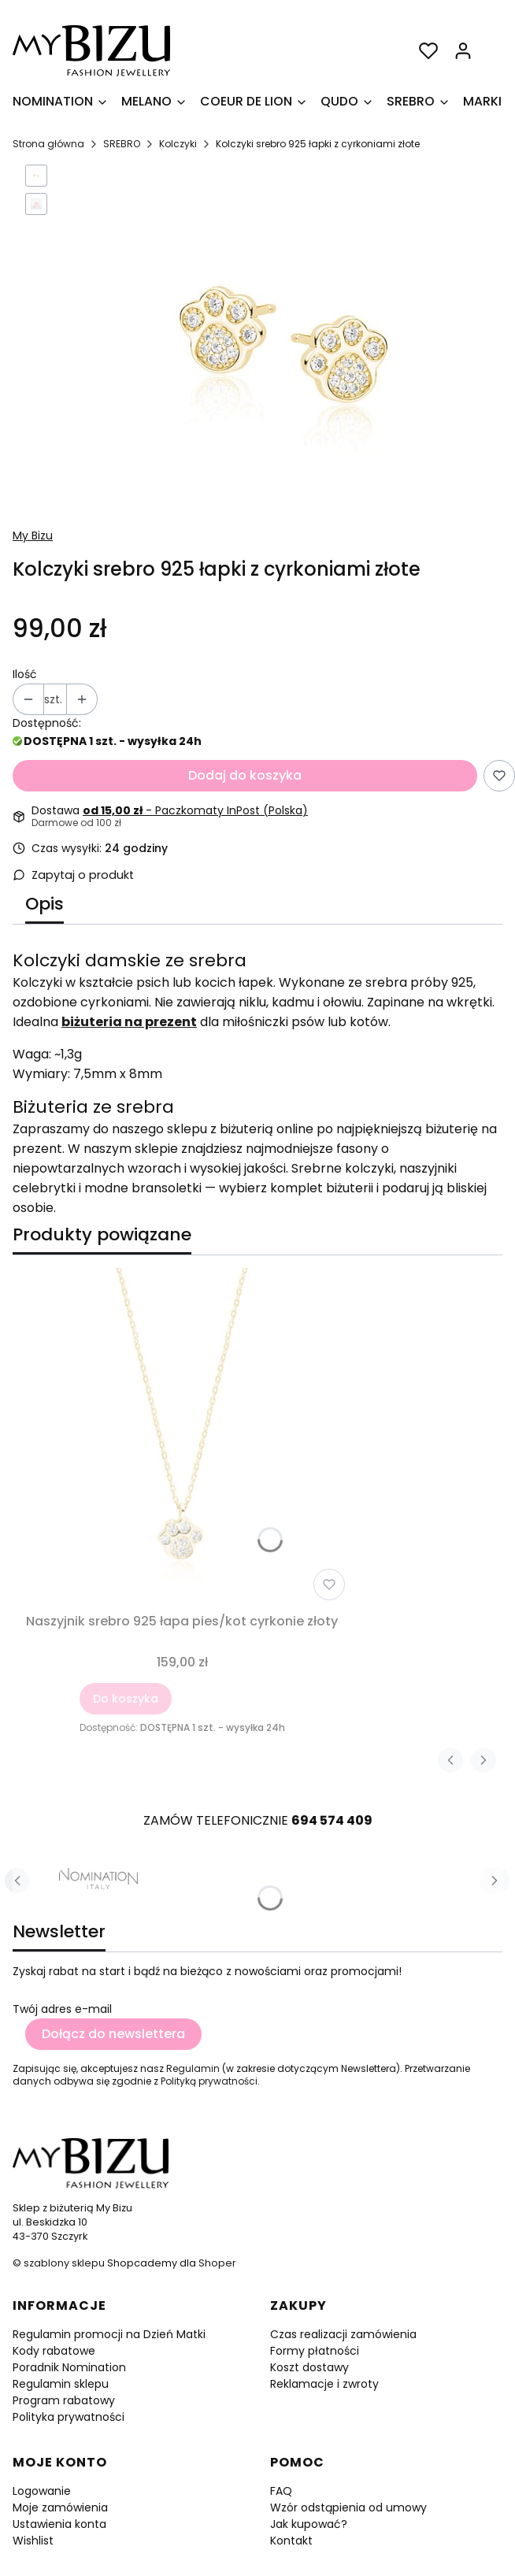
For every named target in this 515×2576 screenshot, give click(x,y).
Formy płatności (314, 2351)
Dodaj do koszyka (245, 775)
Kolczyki (178, 143)
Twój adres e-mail (62, 2009)
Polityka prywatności (68, 2417)
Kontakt (291, 2540)
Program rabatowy (64, 2400)
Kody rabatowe (54, 2351)
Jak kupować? (308, 2524)
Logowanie (42, 2491)
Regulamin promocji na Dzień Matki (109, 2334)
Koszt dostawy (309, 2367)
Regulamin (193, 2068)
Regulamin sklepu (61, 2384)
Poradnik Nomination (69, 2367)
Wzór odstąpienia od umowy (348, 2507)
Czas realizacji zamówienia (343, 2334)
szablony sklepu (64, 2263)
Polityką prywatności (209, 2081)
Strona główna (48, 143)
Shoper (217, 2263)
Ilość (25, 674)
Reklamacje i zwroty (324, 2384)
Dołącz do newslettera (113, 2034)
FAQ (281, 2491)
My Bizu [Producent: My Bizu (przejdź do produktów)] (33, 535)
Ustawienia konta (59, 2524)
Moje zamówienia (60, 2507)
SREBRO (121, 143)
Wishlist (33, 2540)
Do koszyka (125, 1699)
